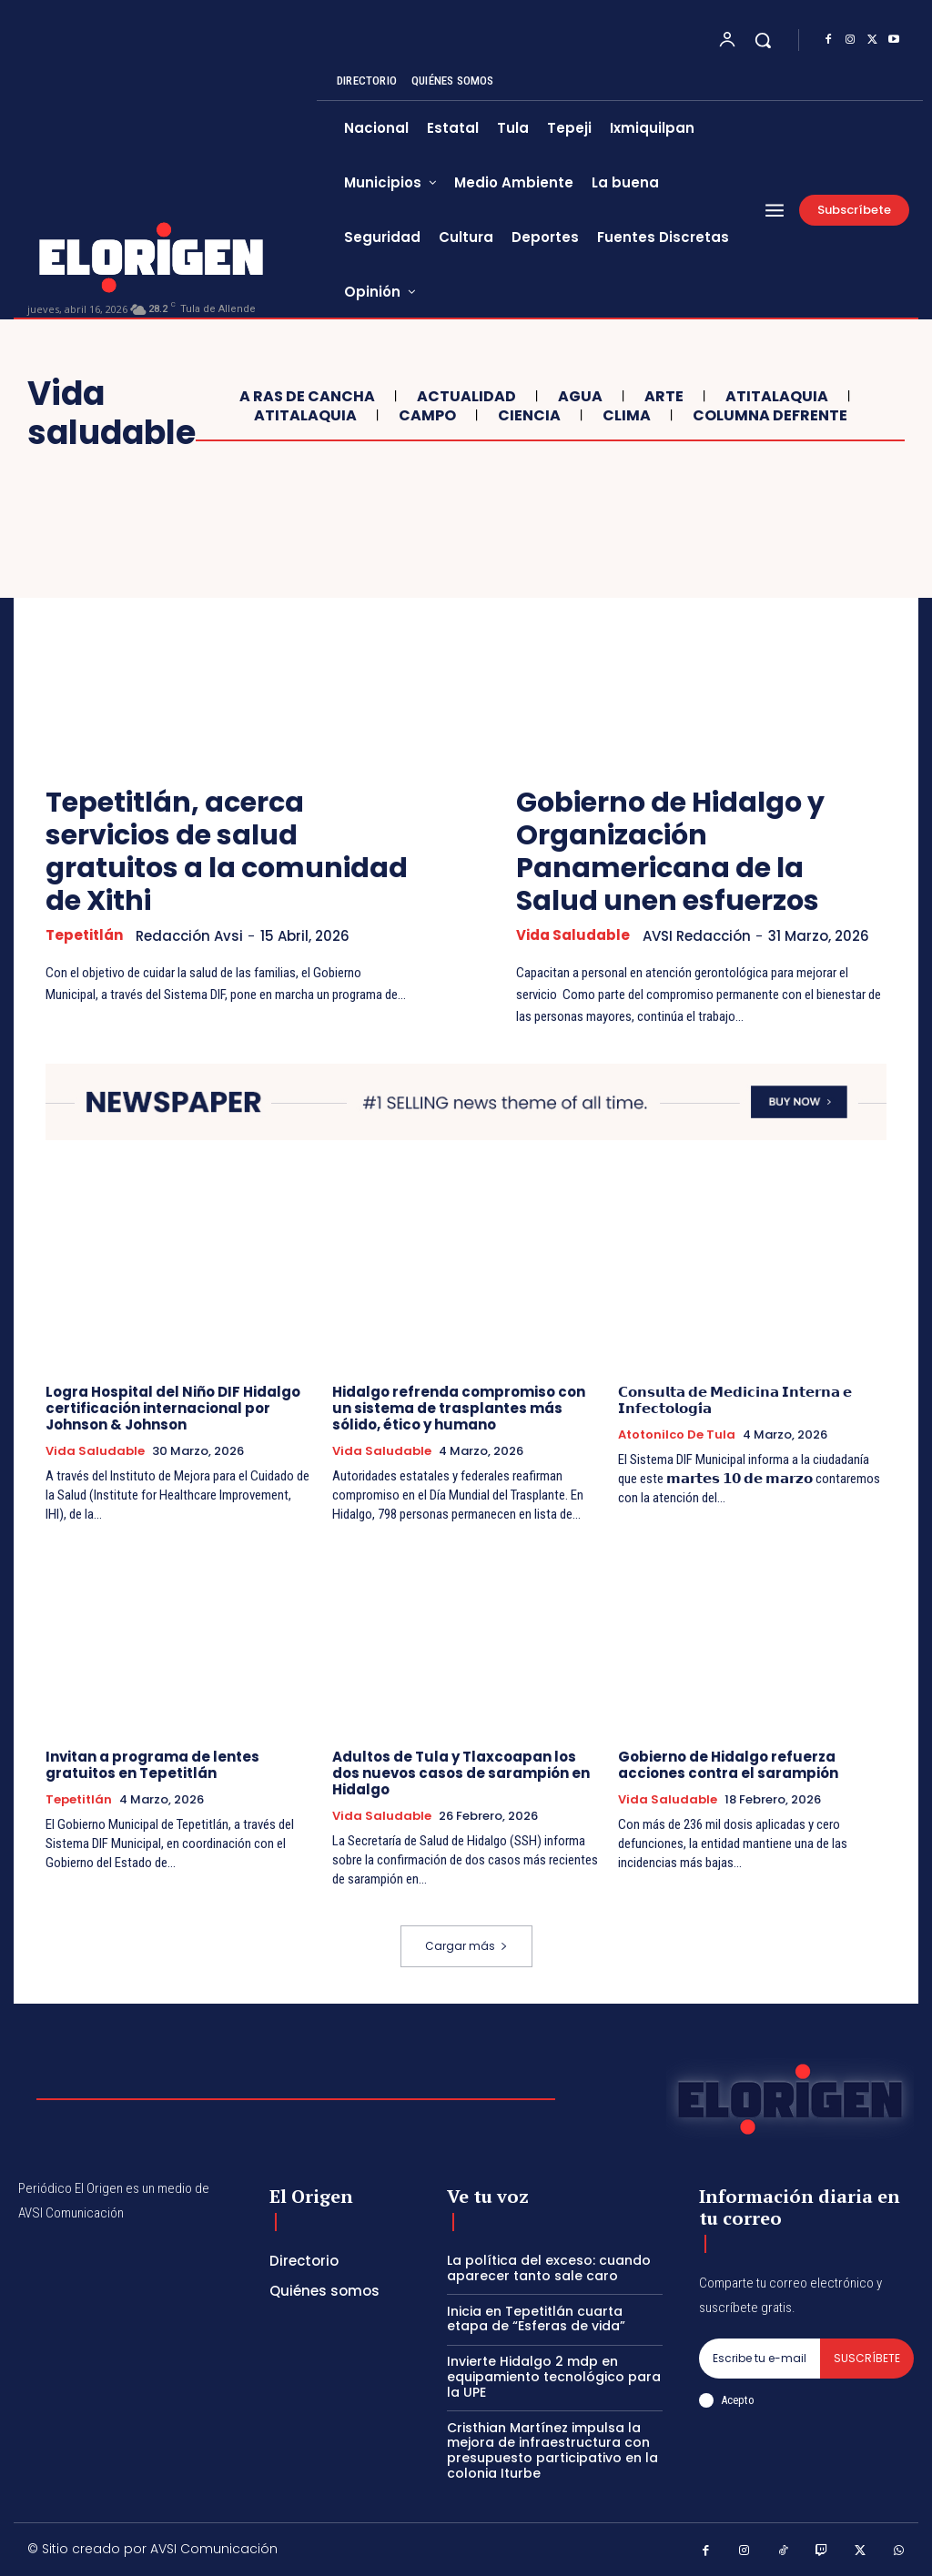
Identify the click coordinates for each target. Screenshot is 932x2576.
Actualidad (464, 396)
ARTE (662, 396)
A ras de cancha (305, 396)
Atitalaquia (774, 396)
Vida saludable (573, 935)
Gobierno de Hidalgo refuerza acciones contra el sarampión (728, 1765)
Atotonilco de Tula (676, 1435)
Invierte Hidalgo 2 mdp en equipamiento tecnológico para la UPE (554, 2376)
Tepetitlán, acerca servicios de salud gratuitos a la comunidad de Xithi (227, 851)
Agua (578, 396)
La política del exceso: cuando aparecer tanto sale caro (549, 2268)
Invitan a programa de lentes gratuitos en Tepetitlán (152, 1765)
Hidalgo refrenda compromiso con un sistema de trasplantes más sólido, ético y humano (458, 1408)
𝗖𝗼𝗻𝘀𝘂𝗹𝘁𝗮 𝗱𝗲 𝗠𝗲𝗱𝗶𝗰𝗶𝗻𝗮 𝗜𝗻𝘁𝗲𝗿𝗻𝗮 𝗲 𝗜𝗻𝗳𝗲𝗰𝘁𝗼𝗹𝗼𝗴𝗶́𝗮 (735, 1400)
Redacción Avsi (189, 935)
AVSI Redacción (697, 935)
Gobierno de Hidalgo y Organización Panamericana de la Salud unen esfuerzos (670, 851)
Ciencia (527, 415)
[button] (763, 40)
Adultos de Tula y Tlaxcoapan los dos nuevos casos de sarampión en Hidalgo (461, 1773)
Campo (425, 415)
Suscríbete (867, 2358)
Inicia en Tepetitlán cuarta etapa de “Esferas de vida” (536, 2319)
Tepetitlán (84, 935)
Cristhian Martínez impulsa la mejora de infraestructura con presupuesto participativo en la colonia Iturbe (552, 2450)
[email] (759, 2359)
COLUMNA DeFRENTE (767, 415)
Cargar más (466, 1946)
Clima (624, 415)
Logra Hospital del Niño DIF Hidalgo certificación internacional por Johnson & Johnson (173, 1408)
